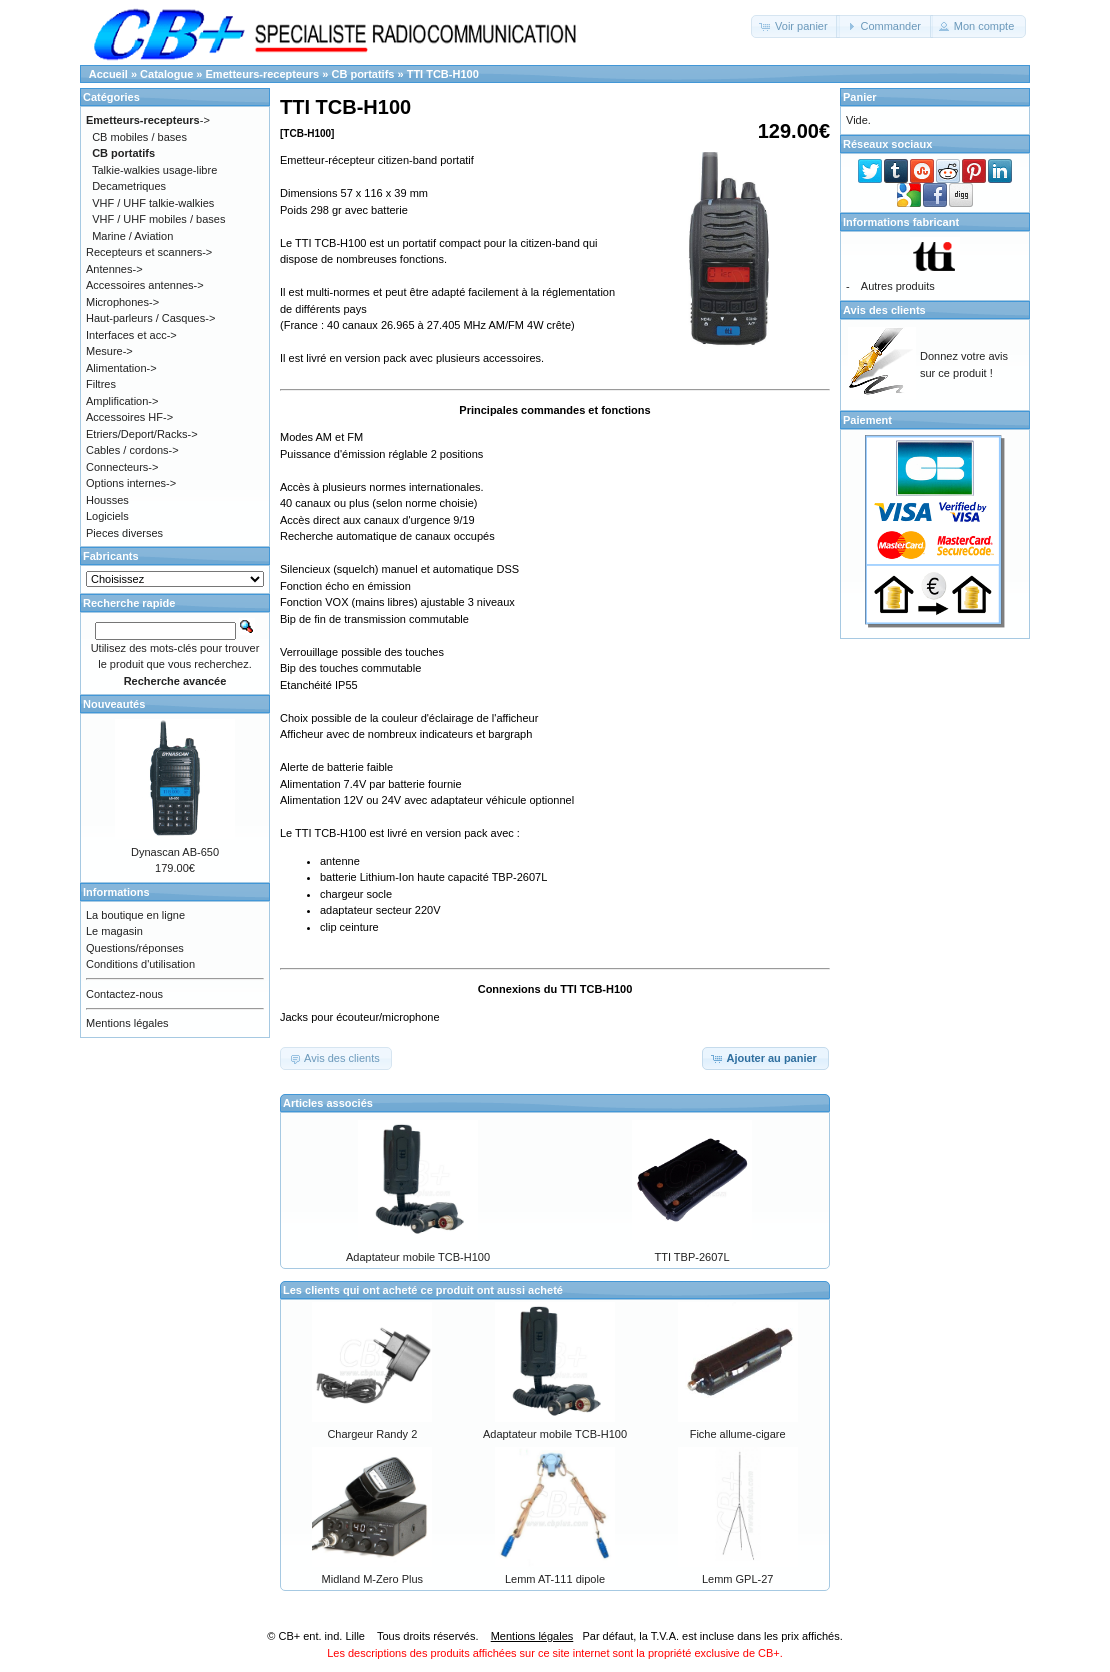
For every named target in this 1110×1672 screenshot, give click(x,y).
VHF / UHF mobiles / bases (158, 219)
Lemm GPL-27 (738, 1579)
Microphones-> (122, 302)
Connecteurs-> (122, 467)
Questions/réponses (135, 948)
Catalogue (166, 74)
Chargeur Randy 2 (372, 1434)
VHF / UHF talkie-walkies (153, 203)
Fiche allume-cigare (738, 1434)
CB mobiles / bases (139, 137)
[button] (795, 26)
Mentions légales (127, 1023)
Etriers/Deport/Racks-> (142, 434)
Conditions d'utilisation (140, 964)
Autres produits (898, 286)
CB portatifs (362, 74)
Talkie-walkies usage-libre (154, 170)
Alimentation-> (121, 368)
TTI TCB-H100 (443, 74)
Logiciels (107, 516)
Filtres (101, 384)
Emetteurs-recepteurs (263, 74)
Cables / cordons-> (132, 450)
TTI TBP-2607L (692, 1257)
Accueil (108, 74)
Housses (107, 500)
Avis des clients (884, 310)
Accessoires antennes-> (145, 285)
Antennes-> (114, 269)
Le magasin (114, 931)
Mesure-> (109, 351)
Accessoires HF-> (129, 417)
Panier (860, 97)
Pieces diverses (124, 533)
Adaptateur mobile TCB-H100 (418, 1257)
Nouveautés (114, 704)
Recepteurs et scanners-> (149, 252)
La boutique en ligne (135, 915)
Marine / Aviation (132, 236)
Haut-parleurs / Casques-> (150, 318)
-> (148, 120)
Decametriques (129, 186)
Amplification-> (122, 401)
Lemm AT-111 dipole (555, 1579)
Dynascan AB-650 (175, 852)
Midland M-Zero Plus (372, 1579)
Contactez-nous (124, 994)
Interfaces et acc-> (131, 335)
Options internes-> (131, 483)
